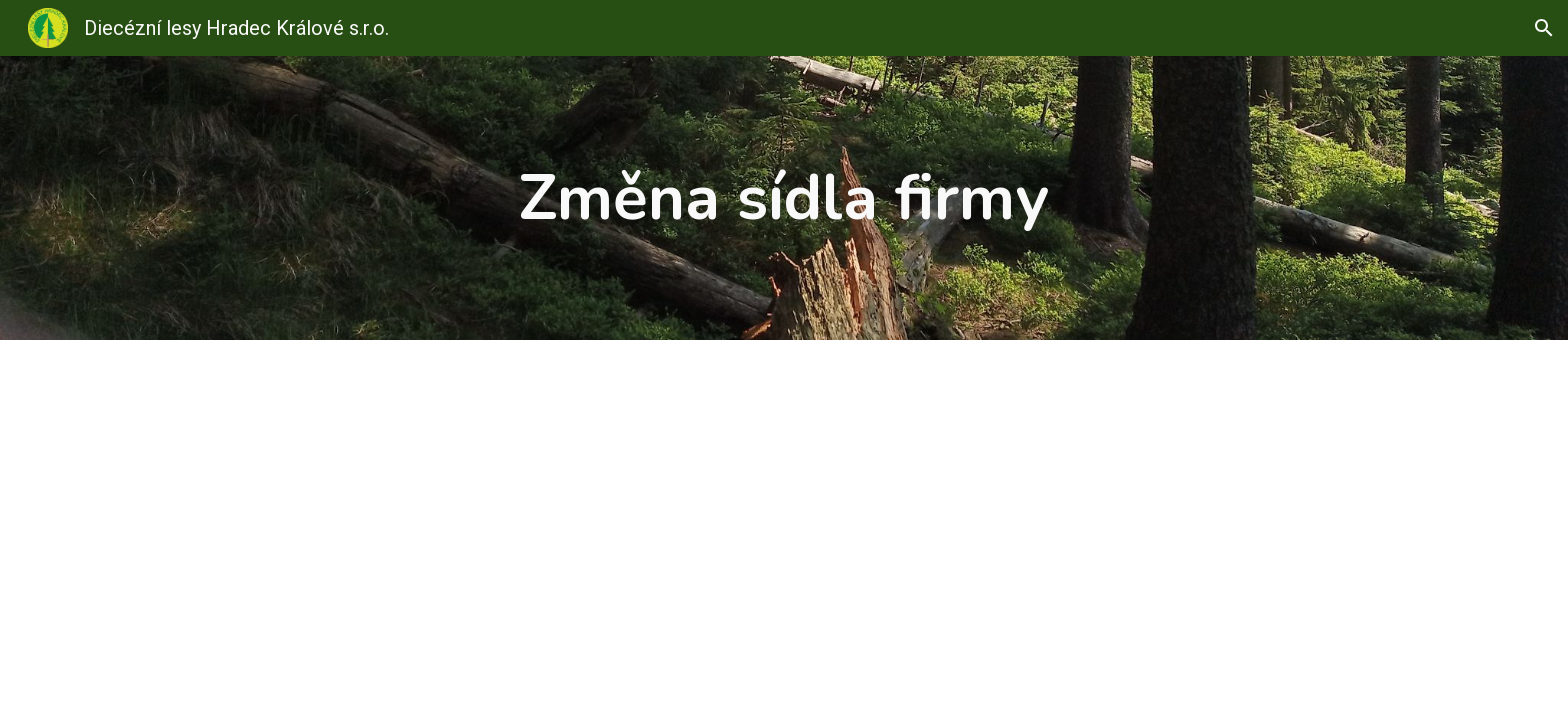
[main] (784, 198)
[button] (1544, 28)
